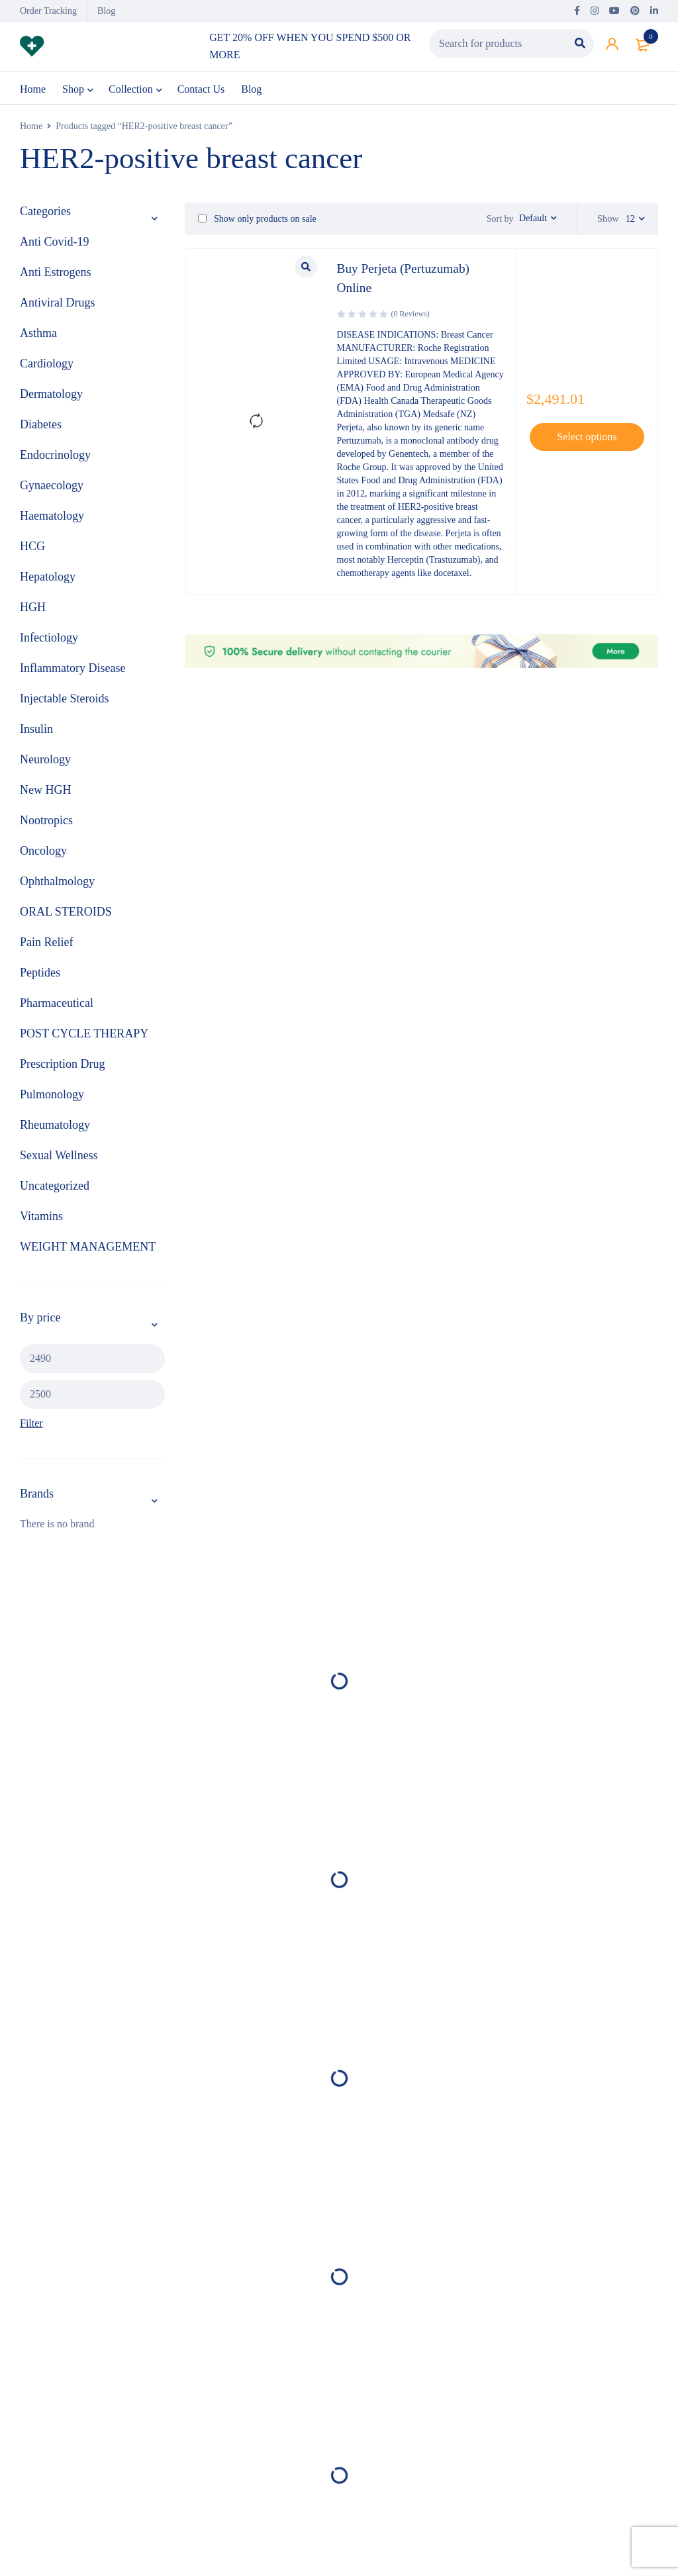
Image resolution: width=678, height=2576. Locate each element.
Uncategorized (54, 1187)
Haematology (52, 517)
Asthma (38, 334)
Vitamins (41, 1217)
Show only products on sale (257, 219)
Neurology (45, 760)
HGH (33, 608)
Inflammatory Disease (72, 669)
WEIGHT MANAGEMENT (88, 1248)
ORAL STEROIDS (66, 913)
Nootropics (46, 821)
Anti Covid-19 (54, 243)
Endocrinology (55, 456)
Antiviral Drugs (57, 303)
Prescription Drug (62, 1065)
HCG (32, 547)
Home (31, 127)
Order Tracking (48, 11)
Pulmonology (52, 1095)
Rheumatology (55, 1126)
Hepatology (47, 578)
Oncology (43, 852)
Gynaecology (51, 486)
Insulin (36, 730)
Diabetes (41, 425)
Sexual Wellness (59, 1156)
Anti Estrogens (55, 273)
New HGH (45, 791)
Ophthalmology (57, 882)
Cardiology (46, 364)
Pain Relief (46, 943)
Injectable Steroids (64, 699)
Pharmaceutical (56, 1004)
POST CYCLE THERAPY (84, 1034)
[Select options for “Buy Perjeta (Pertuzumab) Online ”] (587, 437)
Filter (31, 1424)
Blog (106, 11)
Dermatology (51, 395)
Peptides (40, 973)
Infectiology (49, 638)
